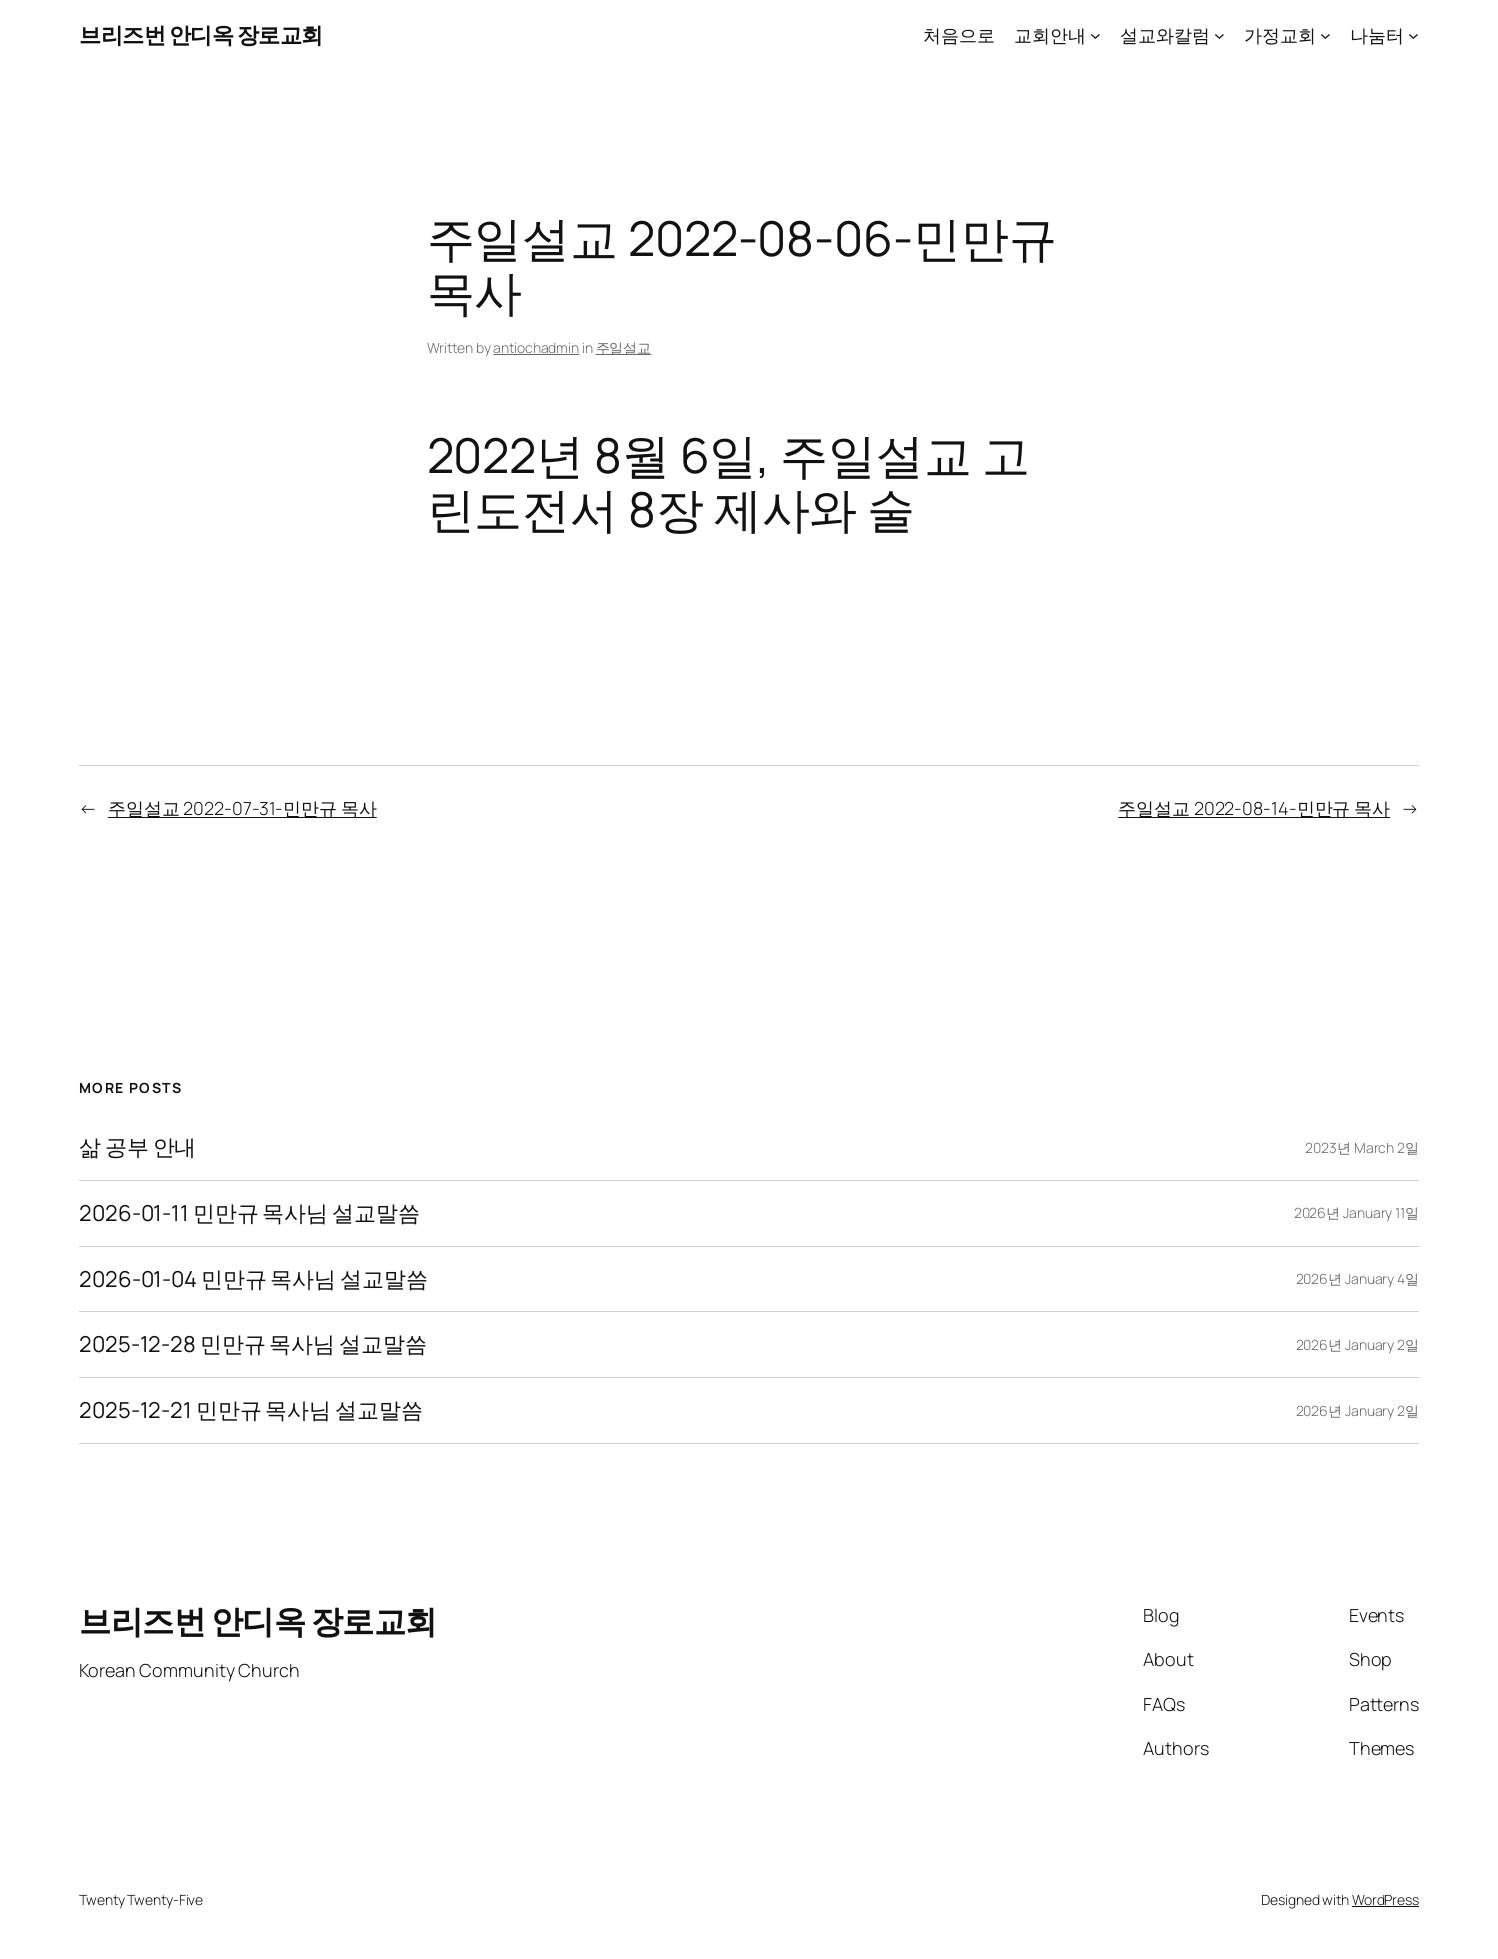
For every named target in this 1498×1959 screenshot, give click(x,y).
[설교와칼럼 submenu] (1219, 35)
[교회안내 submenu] (1095, 35)
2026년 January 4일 (1357, 1278)
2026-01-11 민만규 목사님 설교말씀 (249, 1213)
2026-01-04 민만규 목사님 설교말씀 (253, 1279)
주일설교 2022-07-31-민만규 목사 (242, 808)
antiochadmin (536, 347)
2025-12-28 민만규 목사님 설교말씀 (253, 1344)
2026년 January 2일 (1357, 1344)
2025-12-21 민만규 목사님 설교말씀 (251, 1410)
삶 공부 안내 (137, 1147)
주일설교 (624, 347)
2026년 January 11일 (1356, 1212)
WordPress (1385, 1899)
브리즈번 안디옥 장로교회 (201, 35)
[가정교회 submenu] (1325, 35)
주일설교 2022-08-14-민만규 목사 (1254, 808)
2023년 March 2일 (1362, 1147)
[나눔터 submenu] (1413, 35)
